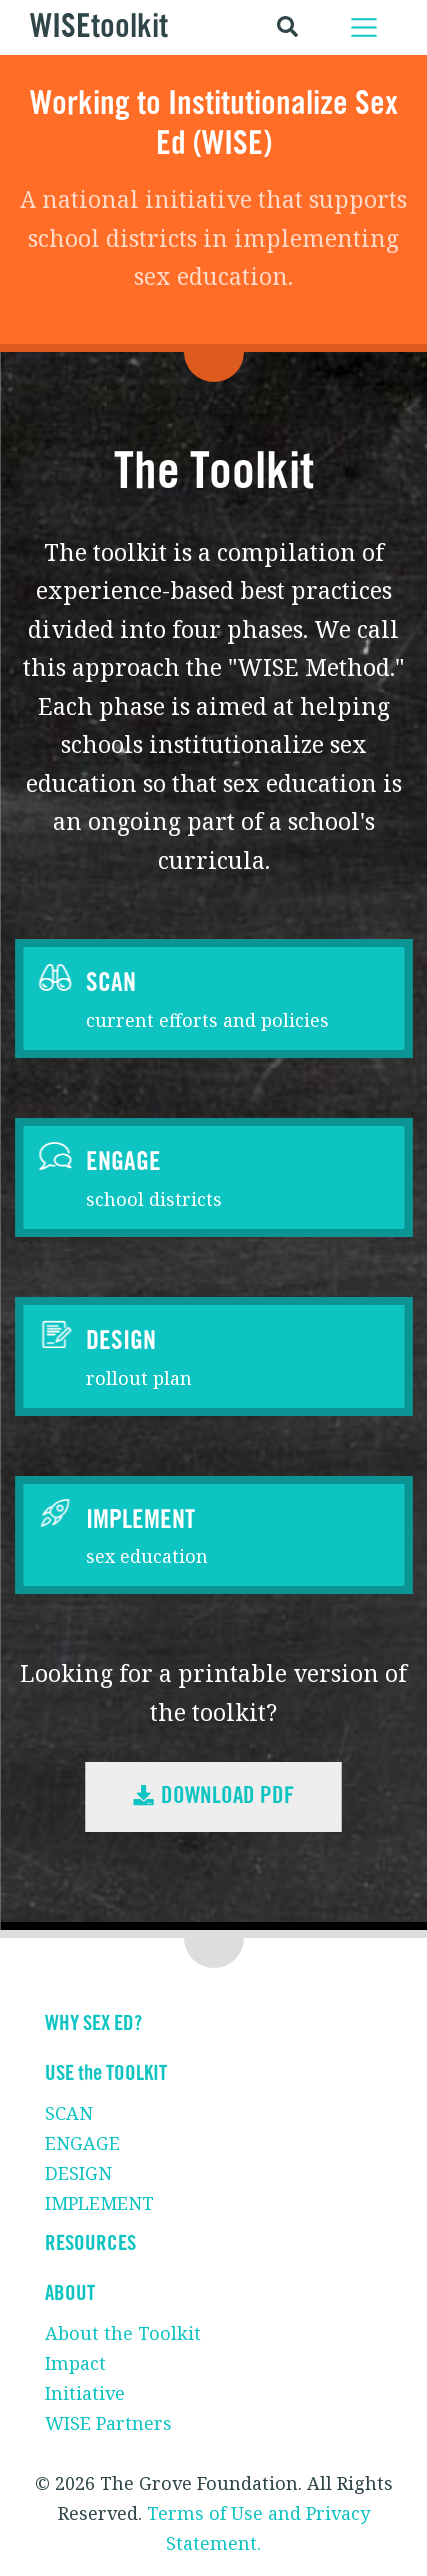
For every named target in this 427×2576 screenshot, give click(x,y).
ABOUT (70, 2293)
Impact (75, 2363)
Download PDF (213, 1796)
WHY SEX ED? (93, 2023)
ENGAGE (82, 2143)
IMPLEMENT (99, 2203)
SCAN (69, 2113)
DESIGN (78, 2173)
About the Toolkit (123, 2333)
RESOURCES (90, 2243)
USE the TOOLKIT (106, 2073)
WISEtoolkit (99, 27)
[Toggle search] (287, 27)
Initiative (85, 2393)
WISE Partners (108, 2423)
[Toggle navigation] (364, 27)
